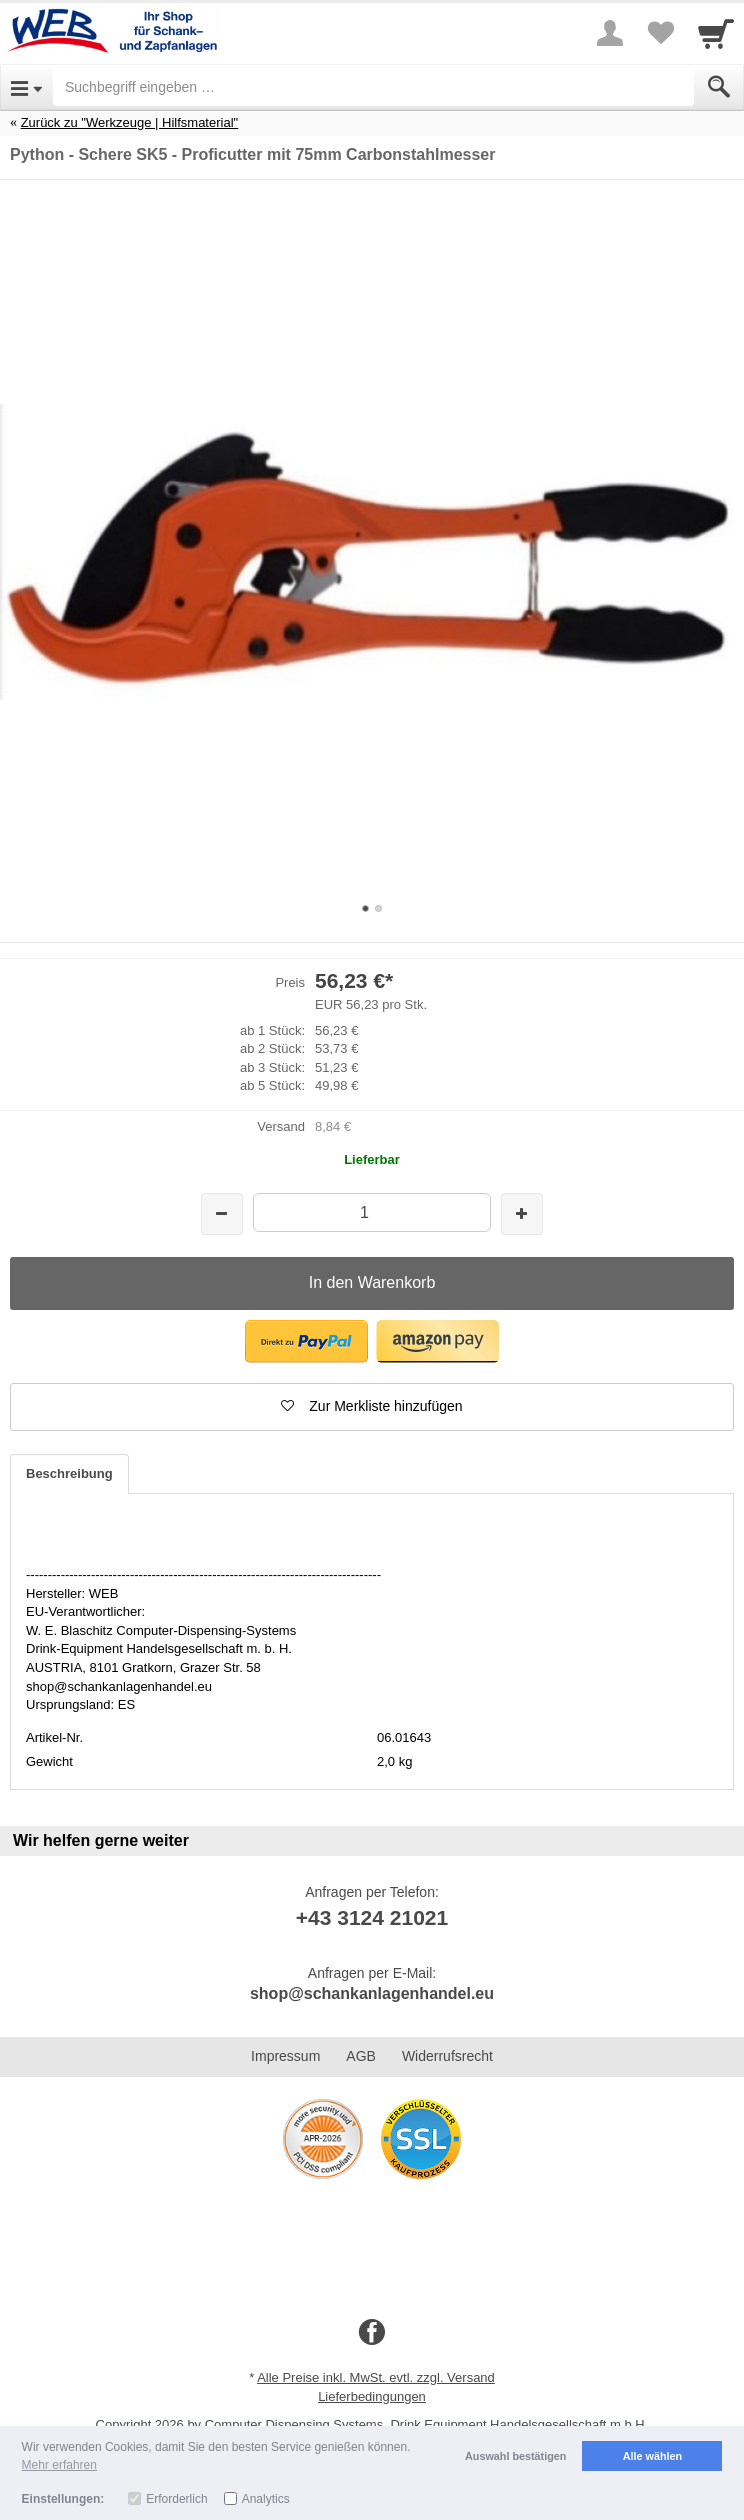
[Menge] (372, 1212)
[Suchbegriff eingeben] (373, 87)
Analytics (266, 2499)
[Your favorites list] (660, 33)
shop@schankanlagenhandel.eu (372, 1993)
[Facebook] (372, 2333)
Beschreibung (69, 1473)
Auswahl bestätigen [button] (515, 2456)
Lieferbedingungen (372, 2396)
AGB (361, 2056)
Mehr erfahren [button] (59, 2465)
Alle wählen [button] (652, 2456)
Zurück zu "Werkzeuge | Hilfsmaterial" (130, 122)
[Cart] (716, 33)
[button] (306, 1341)
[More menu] (610, 33)
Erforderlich (176, 2499)
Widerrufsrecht (447, 2056)
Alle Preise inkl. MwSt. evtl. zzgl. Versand (376, 2377)
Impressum (285, 2056)
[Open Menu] (26, 87)
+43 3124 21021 (372, 1917)
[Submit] (719, 87)
